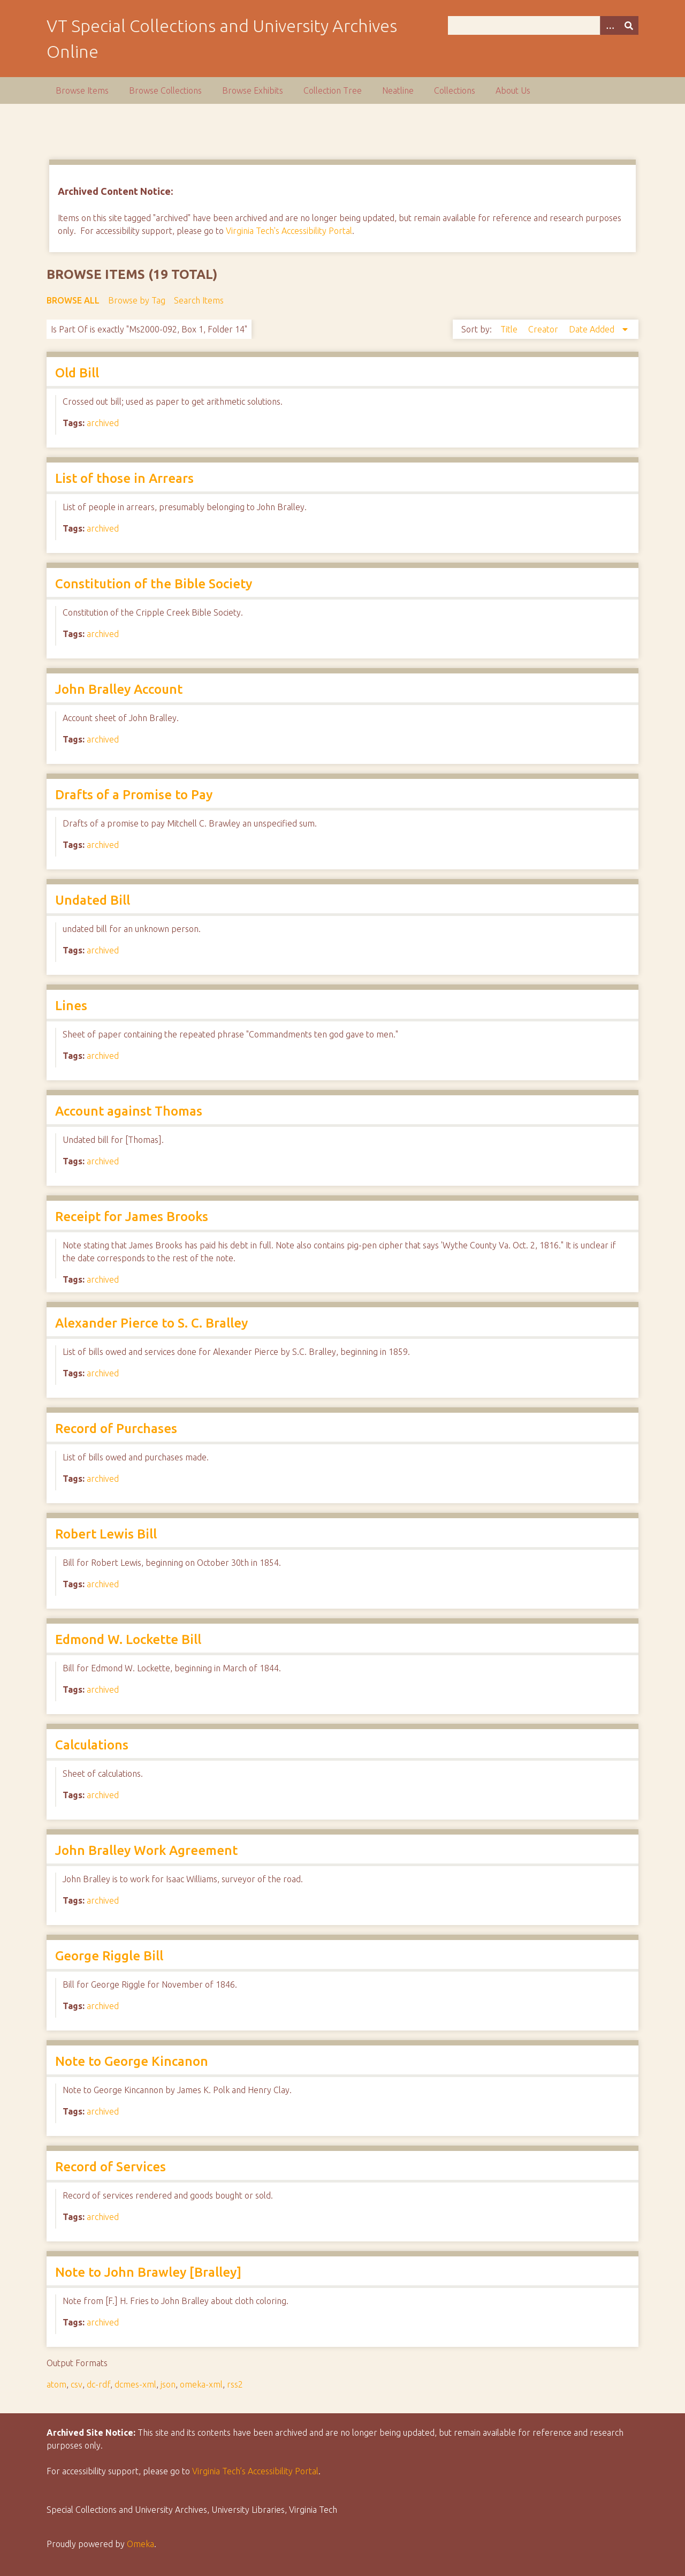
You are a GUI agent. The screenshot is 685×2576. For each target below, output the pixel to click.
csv (76, 2384)
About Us (513, 90)
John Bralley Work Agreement (146, 1850)
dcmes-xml (135, 2384)
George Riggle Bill (109, 1956)
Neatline (398, 90)
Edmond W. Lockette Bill (128, 1639)
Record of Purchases (116, 1428)
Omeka (140, 2544)
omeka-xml (201, 2384)
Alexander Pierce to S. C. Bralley (151, 1323)
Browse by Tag (136, 300)
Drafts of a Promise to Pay (133, 794)
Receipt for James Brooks (131, 1216)
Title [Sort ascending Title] (510, 329)
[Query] (543, 25)
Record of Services (110, 2167)
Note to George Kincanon (131, 2061)
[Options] (609, 25)
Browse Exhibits (252, 90)
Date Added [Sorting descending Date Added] (592, 329)
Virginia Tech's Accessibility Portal (289, 231)
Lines (71, 1005)
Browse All (73, 300)
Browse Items (82, 90)
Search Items (199, 300)
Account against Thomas (128, 1111)
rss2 (235, 2384)
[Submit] (628, 25)
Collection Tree (332, 90)
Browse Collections (165, 90)
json (168, 2384)
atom (56, 2384)
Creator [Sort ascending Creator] (544, 329)
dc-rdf (98, 2384)
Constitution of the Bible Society (153, 584)
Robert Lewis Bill (106, 1534)
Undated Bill (92, 900)
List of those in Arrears (124, 478)
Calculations (91, 1745)
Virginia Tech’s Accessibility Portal (255, 2471)
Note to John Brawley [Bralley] (148, 2272)
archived (103, 423)
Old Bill (77, 373)
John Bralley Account (118, 689)
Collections (454, 90)
